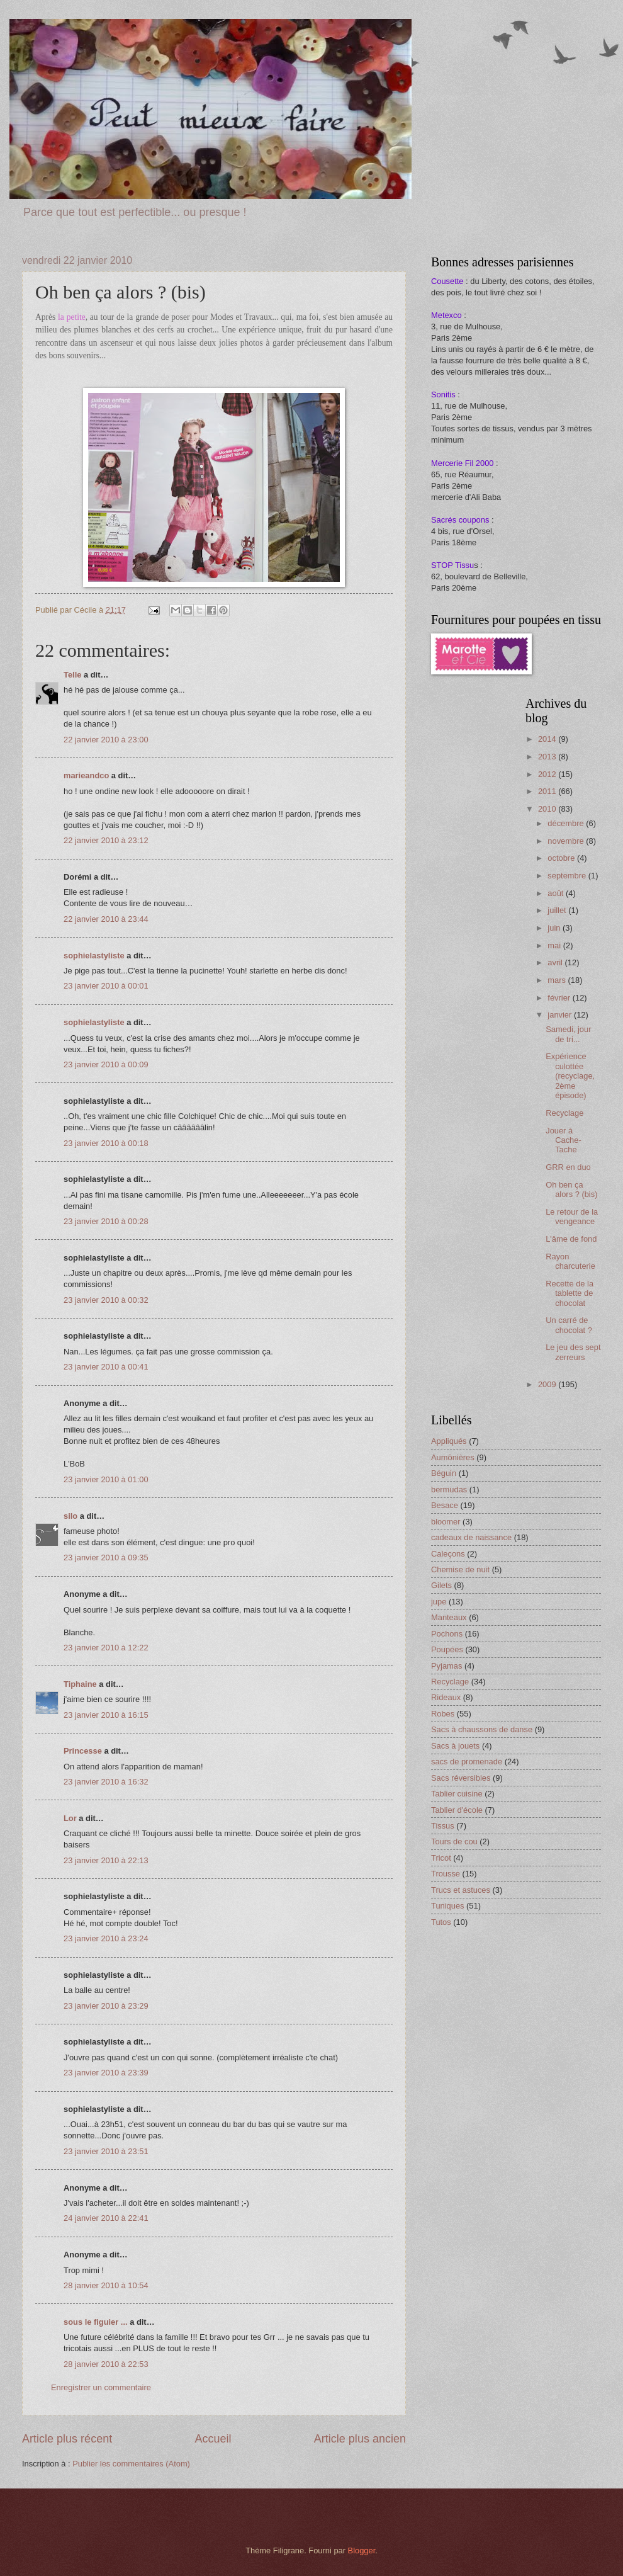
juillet (557, 910)
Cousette (447, 281)
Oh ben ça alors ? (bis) (571, 1189)
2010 (548, 809)
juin (555, 928)
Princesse (83, 1751)
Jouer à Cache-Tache (563, 1140)
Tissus (442, 1825)
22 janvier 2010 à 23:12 (106, 840)
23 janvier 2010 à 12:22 (106, 1647)
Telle (72, 674)
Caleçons (448, 1553)
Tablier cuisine (457, 1793)
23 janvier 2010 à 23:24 (106, 1938)
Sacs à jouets (455, 1745)
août (556, 893)
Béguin (443, 1473)
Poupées (447, 1649)
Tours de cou (454, 1841)
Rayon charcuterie (570, 1261)
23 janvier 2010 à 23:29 (106, 2006)
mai (555, 945)
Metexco (446, 315)
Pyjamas (446, 1666)
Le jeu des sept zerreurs (573, 1351)
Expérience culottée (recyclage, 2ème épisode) (570, 1076)
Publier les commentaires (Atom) (131, 2463)
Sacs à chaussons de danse (481, 1729)
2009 (548, 1384)
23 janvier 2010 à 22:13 (106, 1860)
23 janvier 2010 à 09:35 (106, 1557)
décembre (566, 823)
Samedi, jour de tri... (568, 1033)
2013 (548, 756)
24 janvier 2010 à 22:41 (106, 2218)
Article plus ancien (360, 2438)
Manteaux (449, 1617)
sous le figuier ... (96, 2322)
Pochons (447, 1633)
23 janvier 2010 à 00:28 (106, 1221)
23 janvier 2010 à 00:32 (106, 1300)
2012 (548, 774)
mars (557, 980)
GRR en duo (568, 1167)
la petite (72, 317)
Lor (70, 1818)
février (559, 997)
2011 (548, 791)
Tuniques (447, 1905)
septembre (567, 875)
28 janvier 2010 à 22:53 (106, 2364)
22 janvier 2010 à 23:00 (106, 739)
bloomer (446, 1521)
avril (555, 962)
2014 (548, 739)
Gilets (441, 1585)
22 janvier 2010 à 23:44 (106, 919)
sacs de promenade (466, 1761)
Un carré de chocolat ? (569, 1324)
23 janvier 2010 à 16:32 (106, 1781)
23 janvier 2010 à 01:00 (106, 1479)
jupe (438, 1601)
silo (70, 1516)
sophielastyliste (94, 955)
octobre (562, 858)
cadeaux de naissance (471, 1537)
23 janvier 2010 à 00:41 (106, 1366)
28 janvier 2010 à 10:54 (106, 2285)
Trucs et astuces (460, 1890)
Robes (442, 1713)
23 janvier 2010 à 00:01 (106, 985)
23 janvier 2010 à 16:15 (106, 1715)
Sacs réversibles (460, 1778)
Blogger (362, 2550)
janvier (560, 1014)
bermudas (449, 1489)
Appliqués (449, 1441)
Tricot (441, 1858)
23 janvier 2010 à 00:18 (106, 1143)
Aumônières (452, 1457)
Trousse (445, 1873)
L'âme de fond (571, 1239)
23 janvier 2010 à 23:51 (106, 2151)
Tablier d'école (457, 1810)
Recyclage (564, 1113)
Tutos (441, 1922)
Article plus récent (67, 2438)
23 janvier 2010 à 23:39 (106, 2072)
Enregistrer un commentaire (101, 2387)
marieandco (86, 775)
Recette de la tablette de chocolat (569, 1293)
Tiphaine (80, 1684)
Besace (444, 1505)
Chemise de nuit (460, 1569)
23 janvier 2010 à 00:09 (106, 1064)
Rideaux (446, 1697)
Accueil (212, 2438)
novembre (566, 841)
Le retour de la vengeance (572, 1216)
